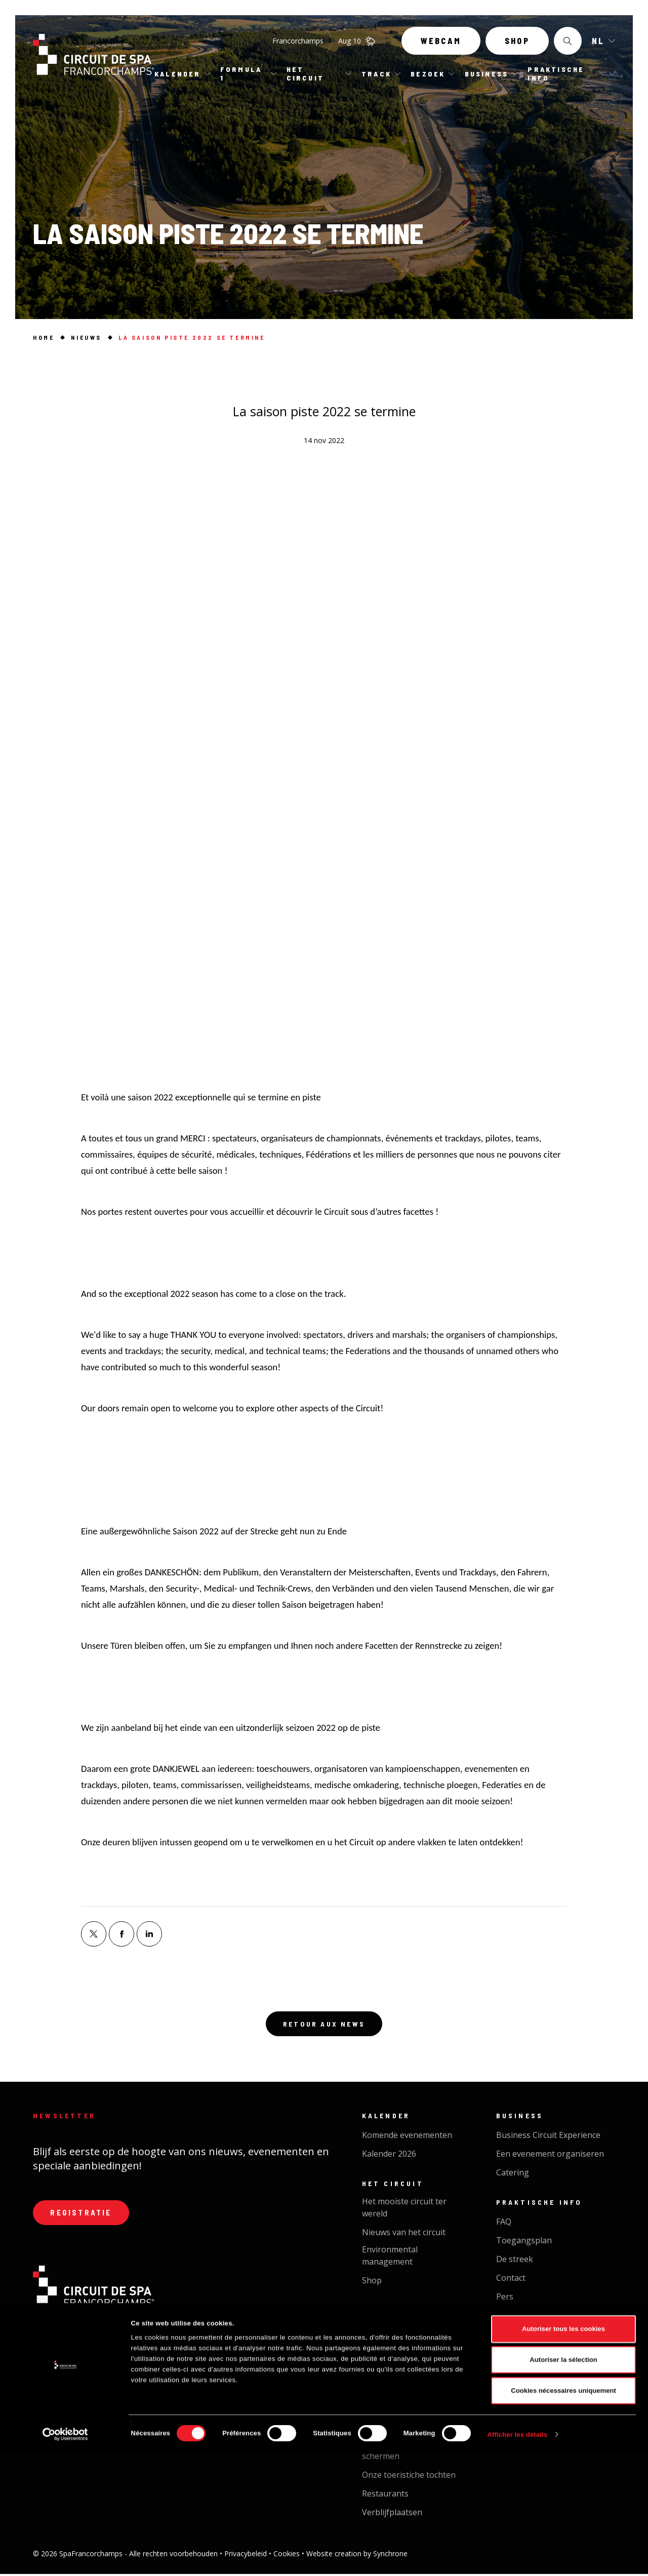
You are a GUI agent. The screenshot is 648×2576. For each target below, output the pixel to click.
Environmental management (390, 2257)
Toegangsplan (524, 2242)
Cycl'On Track (388, 2398)
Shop (517, 44)
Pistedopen (383, 2331)
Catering (512, 2174)
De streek (514, 2261)
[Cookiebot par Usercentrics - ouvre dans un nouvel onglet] (65, 2557)
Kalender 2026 (389, 2155)
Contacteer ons (95, 2389)
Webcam (441, 44)
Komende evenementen (407, 2137)
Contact (510, 2279)
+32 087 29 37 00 (186, 2340)
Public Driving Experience (410, 2350)
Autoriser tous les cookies (563, 2451)
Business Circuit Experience (548, 2137)
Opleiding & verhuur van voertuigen (408, 2373)
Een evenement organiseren (550, 2155)
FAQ (503, 2223)
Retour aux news (324, 2024)
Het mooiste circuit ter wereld (404, 2209)
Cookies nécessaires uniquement (563, 2513)
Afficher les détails (518, 2557)
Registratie (84, 2216)
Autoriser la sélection (563, 2482)
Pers (504, 2298)
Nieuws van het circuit (404, 2234)
